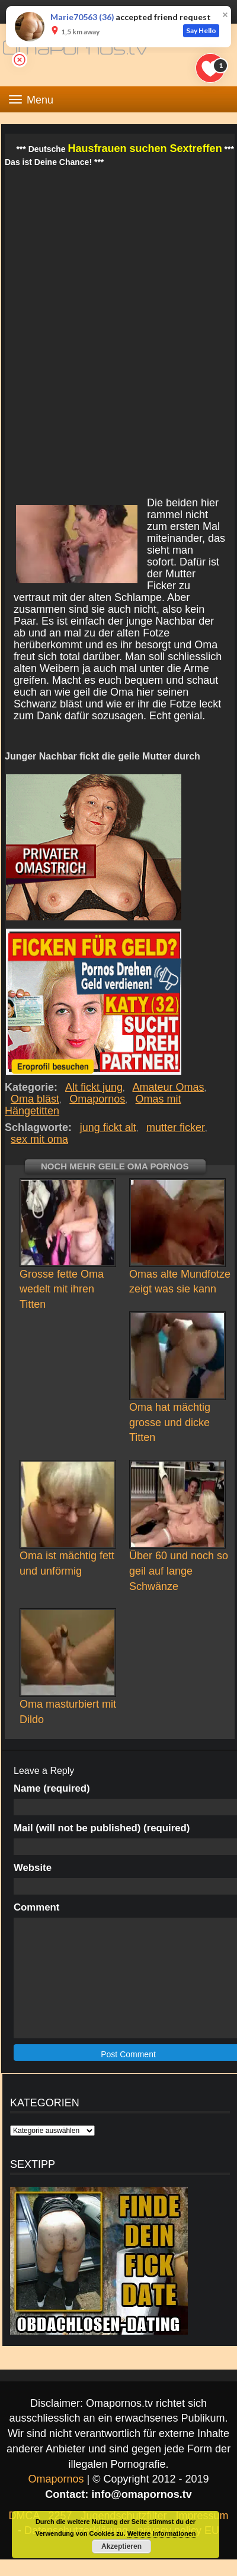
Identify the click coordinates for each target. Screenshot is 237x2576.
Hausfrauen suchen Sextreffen (145, 148)
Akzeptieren (121, 2546)
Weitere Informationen (161, 2533)
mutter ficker (175, 1127)
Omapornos (97, 1099)
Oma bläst (35, 1099)
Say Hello (201, 30)
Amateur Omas (169, 1087)
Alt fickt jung (94, 1087)
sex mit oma (39, 1139)
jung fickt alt (108, 1127)
